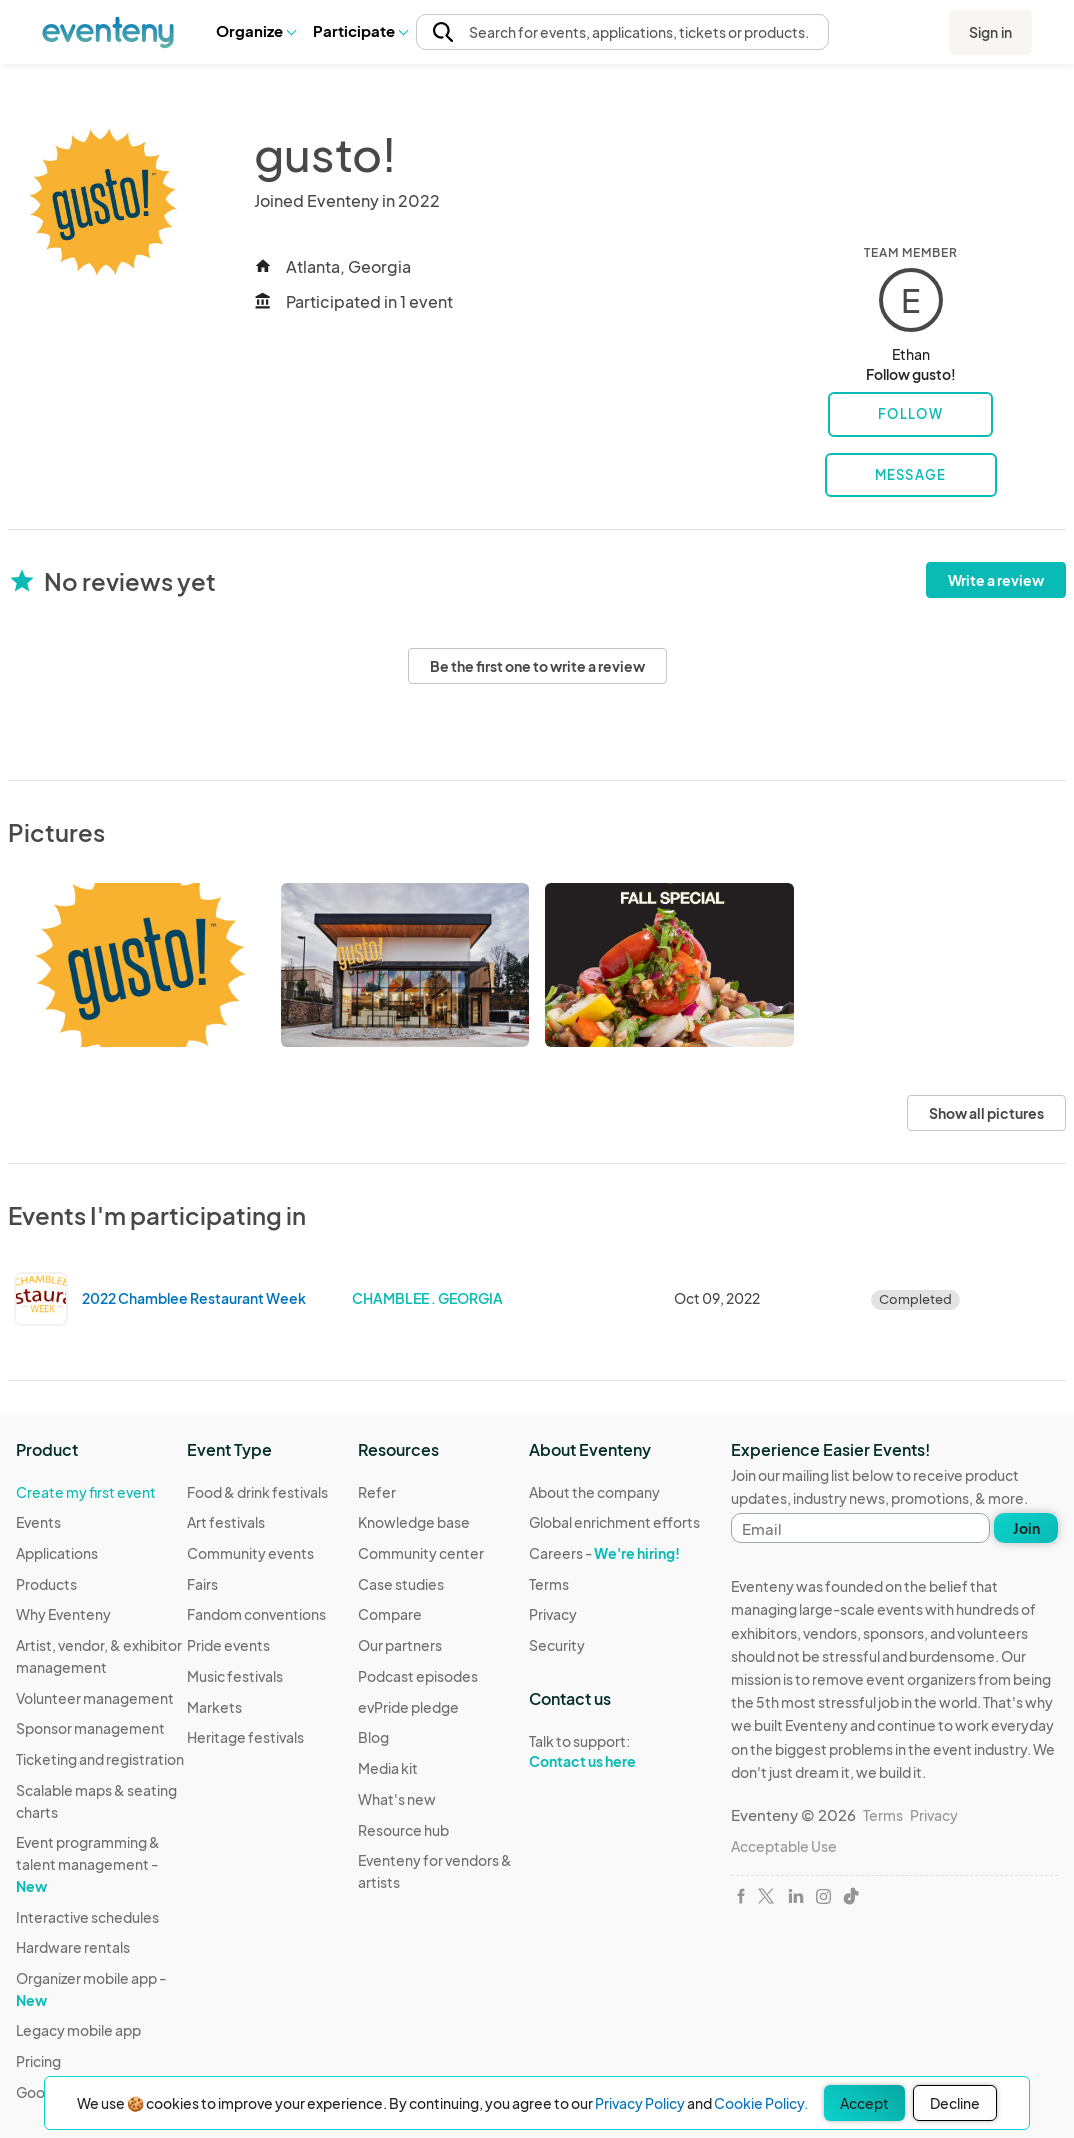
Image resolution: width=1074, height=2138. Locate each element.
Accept (864, 2103)
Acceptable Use (784, 1846)
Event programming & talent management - (88, 1863)
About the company (594, 1492)
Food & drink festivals (257, 1492)
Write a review (996, 580)
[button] (255, 31)
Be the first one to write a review (537, 666)
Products (46, 1584)
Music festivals (235, 1676)
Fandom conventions (256, 1614)
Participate (360, 30)
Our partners (400, 1645)
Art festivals (226, 1522)
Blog (373, 1737)
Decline (955, 2103)
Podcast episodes (418, 1676)
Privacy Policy (640, 2103)
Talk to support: (614, 1752)
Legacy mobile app (78, 2030)
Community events (250, 1553)
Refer (377, 1492)
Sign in (990, 32)
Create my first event (86, 1492)
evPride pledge (408, 1707)
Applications (57, 1553)
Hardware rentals (73, 1947)
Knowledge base (414, 1522)
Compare (390, 1614)
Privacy (553, 1614)
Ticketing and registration (100, 1759)
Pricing (38, 2061)
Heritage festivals (245, 1737)
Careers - (604, 1553)
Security (557, 1645)
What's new (397, 1799)
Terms (549, 1584)
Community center (421, 1553)
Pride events (228, 1645)
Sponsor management (90, 1728)
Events (38, 1522)
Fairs (202, 1584)
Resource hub (403, 1830)
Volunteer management (95, 1698)
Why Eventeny (63, 1614)
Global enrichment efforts (614, 1522)
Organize (255, 30)
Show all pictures (986, 1113)
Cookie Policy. (761, 2103)
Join (1026, 1528)
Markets (214, 1707)
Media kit (388, 1768)
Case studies (401, 1584)
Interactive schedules (87, 1917)
